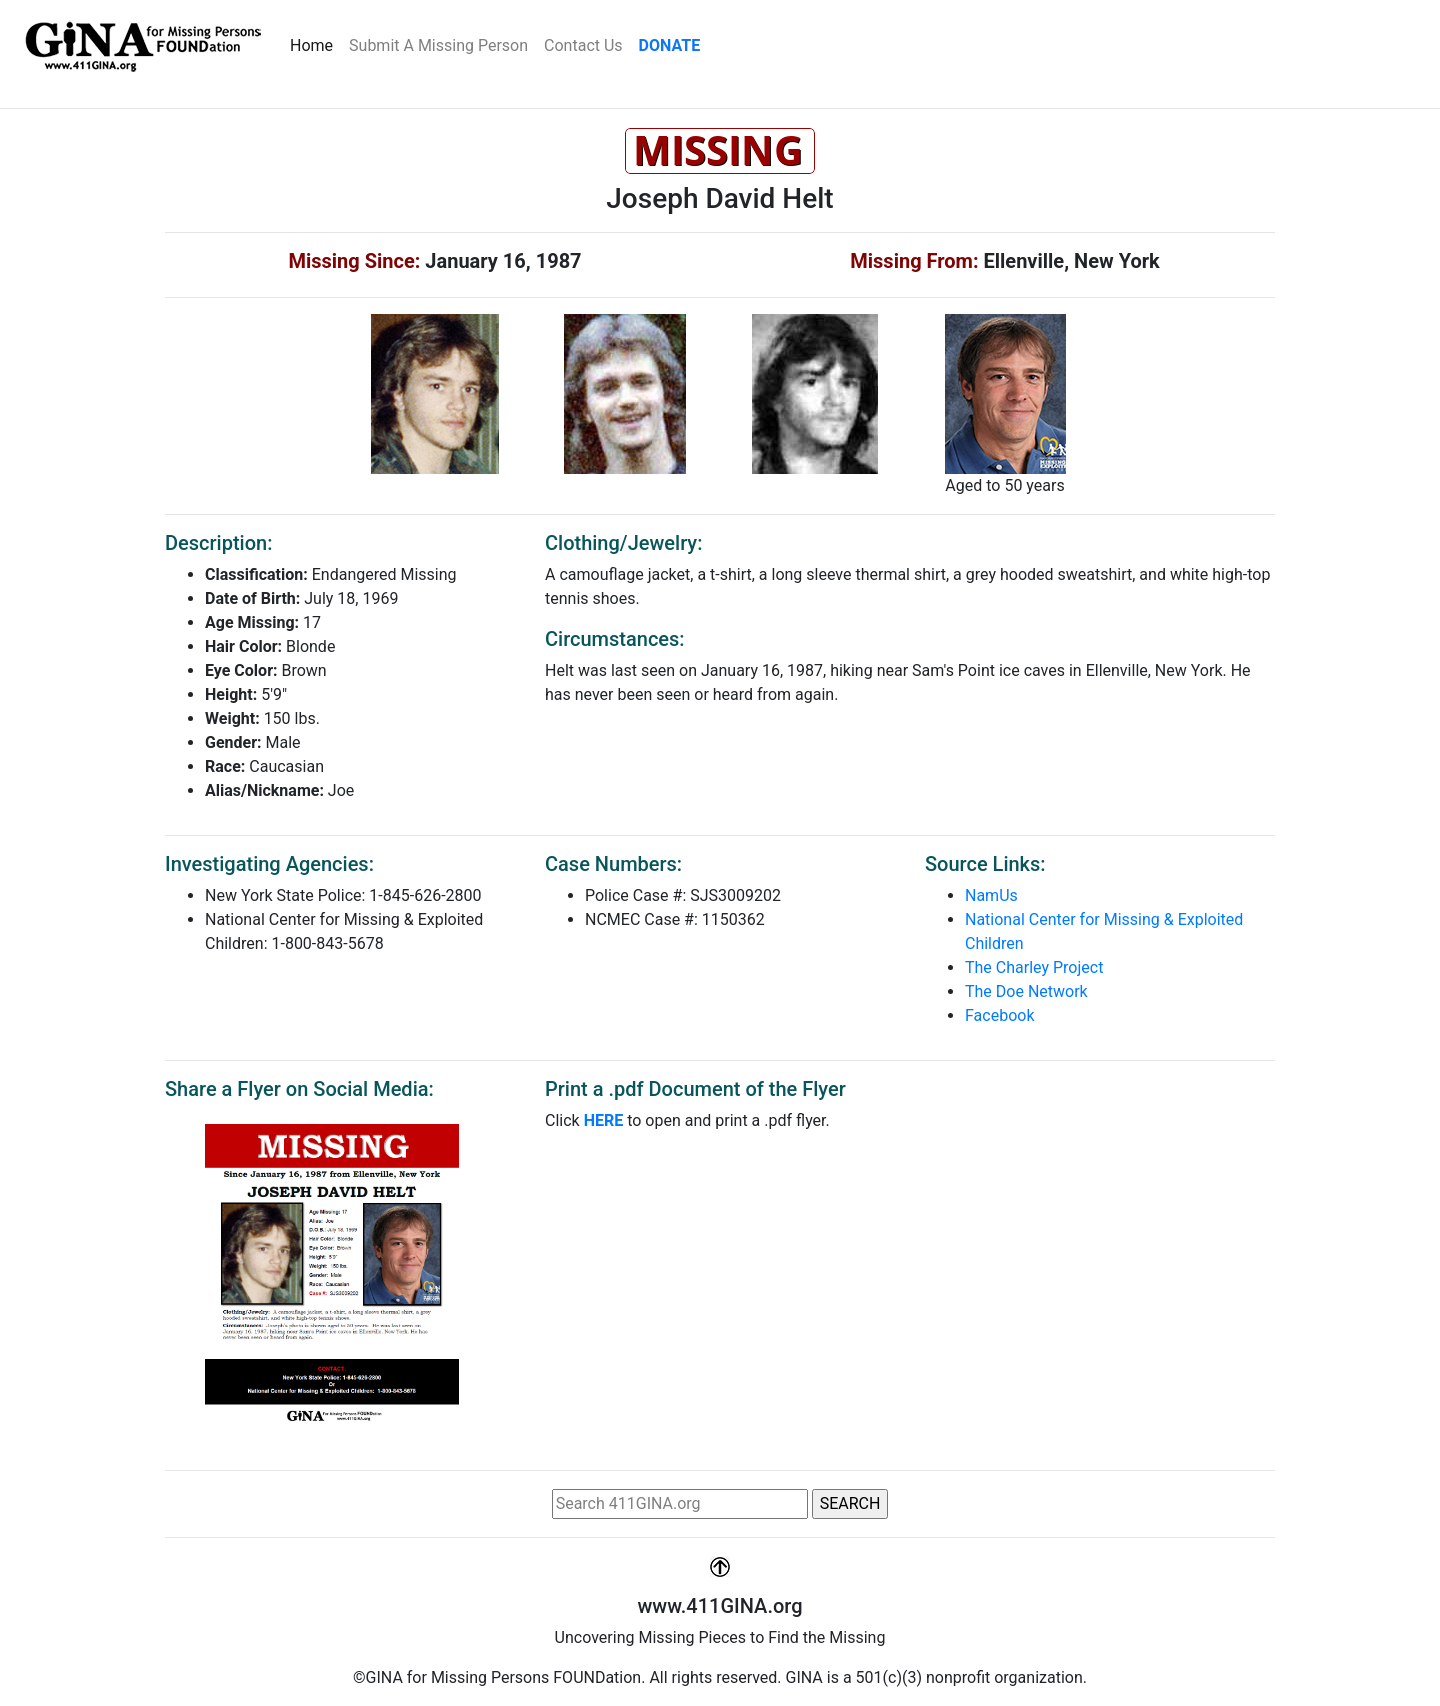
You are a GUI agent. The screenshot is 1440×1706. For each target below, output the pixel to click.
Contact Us (583, 45)
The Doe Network (1026, 991)
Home (315, 44)
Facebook (999, 1015)
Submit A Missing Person (438, 45)
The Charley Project (1034, 967)
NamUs (991, 895)
